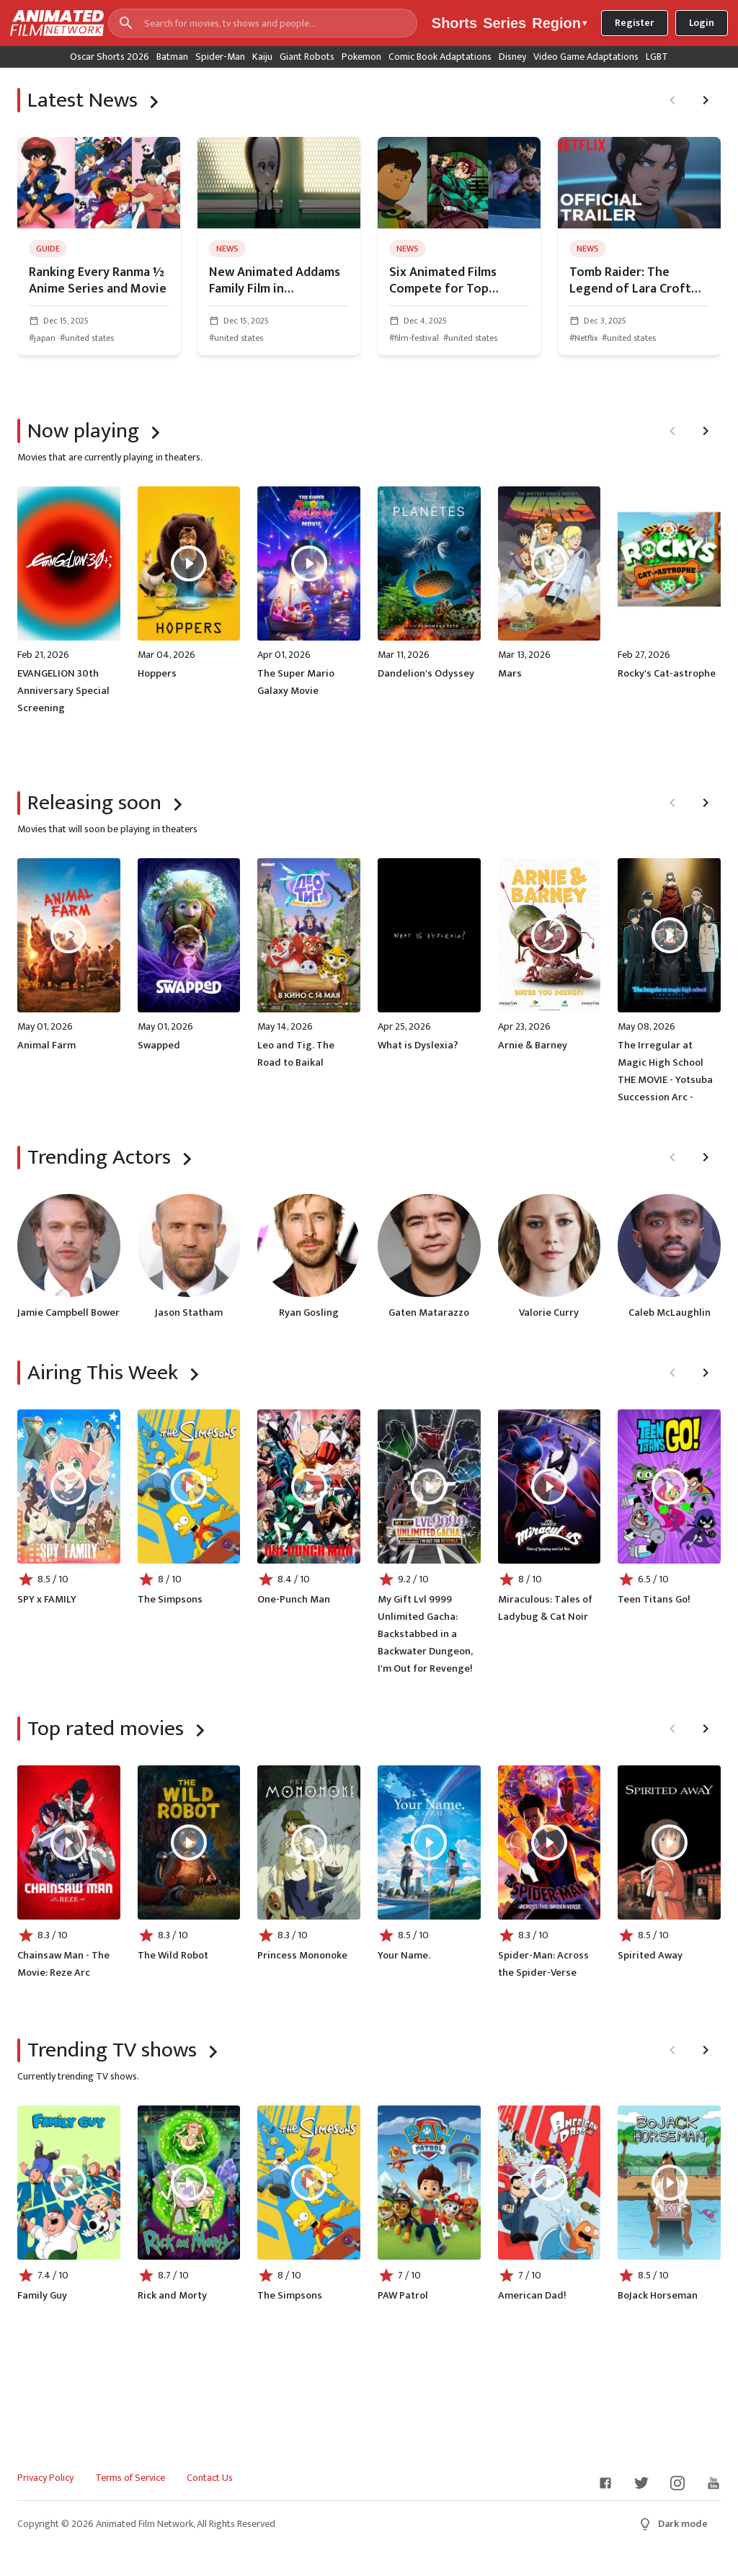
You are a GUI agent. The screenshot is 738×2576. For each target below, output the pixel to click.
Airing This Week (102, 1373)
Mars (510, 673)
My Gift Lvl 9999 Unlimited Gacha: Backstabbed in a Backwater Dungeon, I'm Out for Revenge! (425, 1634)
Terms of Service (130, 2478)
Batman (172, 56)
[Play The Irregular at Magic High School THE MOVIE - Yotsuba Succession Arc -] (670, 935)
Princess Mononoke (302, 1955)
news (227, 248)
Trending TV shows (112, 2050)
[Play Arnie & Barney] (549, 935)
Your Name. (404, 1955)
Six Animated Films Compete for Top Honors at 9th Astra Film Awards (459, 280)
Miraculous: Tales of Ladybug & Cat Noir (545, 1608)
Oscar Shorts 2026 (109, 56)
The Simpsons (170, 1599)
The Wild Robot (173, 1955)
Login (701, 22)
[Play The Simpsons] (189, 1487)
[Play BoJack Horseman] (670, 2183)
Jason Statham (189, 1313)
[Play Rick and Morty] (189, 2183)
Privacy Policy (45, 2478)
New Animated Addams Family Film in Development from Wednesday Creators (274, 280)
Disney (512, 56)
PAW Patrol (403, 2295)
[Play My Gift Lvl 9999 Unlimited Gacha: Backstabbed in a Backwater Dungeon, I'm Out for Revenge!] (429, 1487)
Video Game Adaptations (586, 56)
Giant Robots (307, 56)
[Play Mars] (549, 563)
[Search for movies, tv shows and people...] (262, 23)
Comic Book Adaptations (440, 56)
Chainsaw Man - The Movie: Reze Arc (63, 1964)
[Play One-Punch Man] (309, 1487)
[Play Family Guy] (68, 2183)
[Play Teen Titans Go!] (670, 1487)
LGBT (657, 56)
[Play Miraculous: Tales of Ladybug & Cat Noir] (549, 1487)
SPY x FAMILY (46, 1599)
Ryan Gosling (309, 1313)
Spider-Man (220, 56)
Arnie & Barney (532, 1045)
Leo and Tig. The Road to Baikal (295, 1054)
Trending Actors (99, 1157)
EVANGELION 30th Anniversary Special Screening (63, 691)
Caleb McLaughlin (669, 1313)
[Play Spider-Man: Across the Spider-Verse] (549, 1842)
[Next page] (705, 100)
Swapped (159, 1045)
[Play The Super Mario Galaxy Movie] (309, 563)
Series (504, 23)
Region (559, 23)
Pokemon (361, 56)
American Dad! (532, 2295)
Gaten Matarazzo (428, 1313)
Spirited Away (650, 1955)
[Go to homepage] (52, 23)
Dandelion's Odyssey (426, 673)
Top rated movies (105, 1729)
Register (634, 22)
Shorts (454, 23)
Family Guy (42, 2295)
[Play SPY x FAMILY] (68, 1487)
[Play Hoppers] (189, 563)
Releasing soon (94, 803)
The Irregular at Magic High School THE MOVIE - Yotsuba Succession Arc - (665, 1071)
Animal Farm (46, 1045)
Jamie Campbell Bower (68, 1313)
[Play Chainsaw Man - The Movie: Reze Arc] (68, 1842)
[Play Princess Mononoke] (309, 1842)
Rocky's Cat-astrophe (667, 673)
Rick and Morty (172, 2295)
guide (48, 248)
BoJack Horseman (658, 2295)
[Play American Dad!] (549, 2183)
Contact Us (210, 2478)
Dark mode (673, 2523)
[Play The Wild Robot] (189, 1842)
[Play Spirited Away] (670, 1842)
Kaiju (262, 56)
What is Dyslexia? (418, 1045)
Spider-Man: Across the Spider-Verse (543, 1964)
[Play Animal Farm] (68, 935)
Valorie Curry (549, 1313)
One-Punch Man (293, 1599)
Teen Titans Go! (654, 1599)
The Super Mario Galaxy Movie (295, 682)
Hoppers (157, 673)
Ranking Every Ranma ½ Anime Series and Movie (97, 280)
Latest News (82, 100)
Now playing (83, 431)
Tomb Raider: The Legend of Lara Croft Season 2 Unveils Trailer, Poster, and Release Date (638, 280)
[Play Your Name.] (429, 1842)
